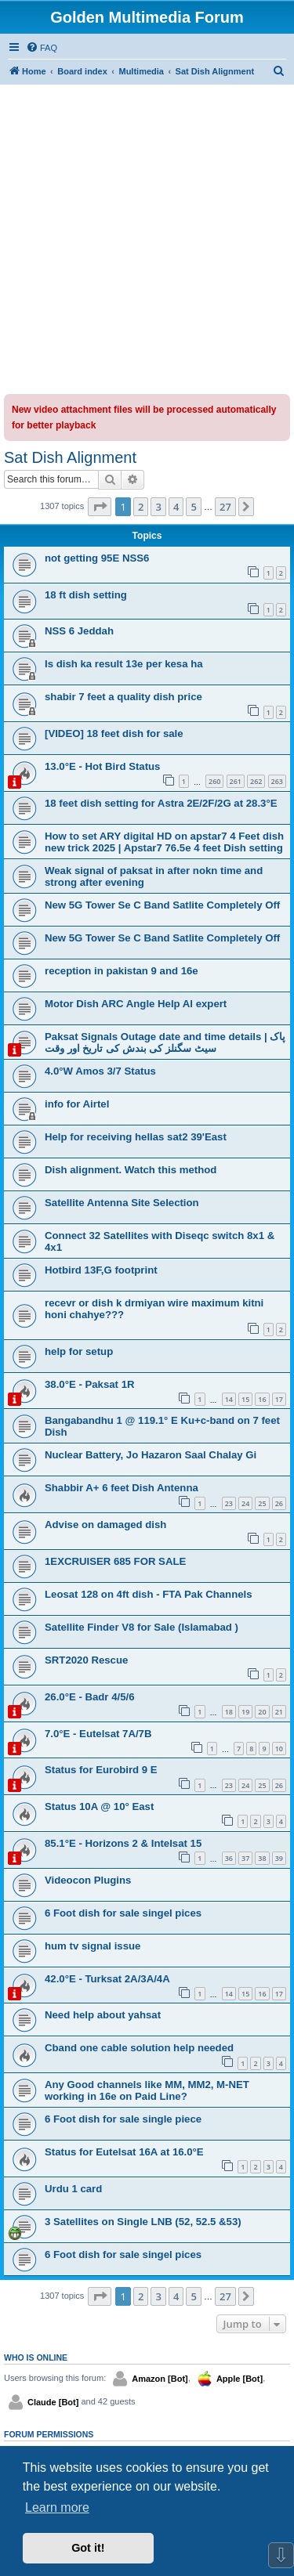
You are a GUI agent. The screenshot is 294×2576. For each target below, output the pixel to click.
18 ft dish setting (86, 595)
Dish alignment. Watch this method (130, 1170)
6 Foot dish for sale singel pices (123, 1913)
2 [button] (140, 507)
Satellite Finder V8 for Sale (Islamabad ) (141, 1627)
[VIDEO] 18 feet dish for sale (114, 733)
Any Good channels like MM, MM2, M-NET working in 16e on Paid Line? (147, 2090)
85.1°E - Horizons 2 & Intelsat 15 (123, 1843)
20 (262, 1712)
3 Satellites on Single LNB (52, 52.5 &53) (143, 2221)
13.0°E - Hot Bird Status (102, 766)
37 (245, 1858)
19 (245, 1712)
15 (245, 1399)
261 (235, 781)
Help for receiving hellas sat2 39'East (136, 1137)
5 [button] (193, 507)
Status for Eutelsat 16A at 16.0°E (124, 2152)
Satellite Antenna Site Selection (122, 1203)
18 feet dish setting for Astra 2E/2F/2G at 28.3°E (161, 803)
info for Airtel (77, 1104)
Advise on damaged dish (105, 1524)
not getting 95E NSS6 (97, 558)
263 (277, 781)
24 (245, 1503)
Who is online (35, 2357)
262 (256, 781)
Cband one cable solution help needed (139, 2048)
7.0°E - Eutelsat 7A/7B (98, 1734)
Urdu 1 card (73, 2189)
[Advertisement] (147, 239)
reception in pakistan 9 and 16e (121, 971)
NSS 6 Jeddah (79, 631)
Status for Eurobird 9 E (101, 1770)
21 (279, 1712)
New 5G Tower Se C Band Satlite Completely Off (162, 905)
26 (279, 1503)
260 (214, 781)
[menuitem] (41, 47)
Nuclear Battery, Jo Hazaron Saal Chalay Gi (150, 1455)
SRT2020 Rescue (86, 1660)
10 (279, 1748)
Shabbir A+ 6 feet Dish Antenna (121, 1488)
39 (279, 1858)
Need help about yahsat (103, 2015)
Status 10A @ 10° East (99, 1806)
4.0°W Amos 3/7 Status (100, 1071)
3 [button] (158, 507)
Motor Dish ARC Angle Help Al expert (136, 1004)
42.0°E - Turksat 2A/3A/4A (107, 1979)
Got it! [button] (87, 2548)
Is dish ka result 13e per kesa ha (124, 664)
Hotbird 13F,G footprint (101, 1270)
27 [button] (225, 507)
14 (229, 1399)
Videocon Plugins (88, 1880)
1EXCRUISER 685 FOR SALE (115, 1561)
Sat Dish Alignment (70, 457)
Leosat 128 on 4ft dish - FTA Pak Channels (148, 1594)
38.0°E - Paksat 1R (90, 1384)
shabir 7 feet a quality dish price (123, 697)
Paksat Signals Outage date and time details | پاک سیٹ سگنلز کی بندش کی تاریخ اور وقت (165, 1042)
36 (229, 1858)
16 (262, 1399)
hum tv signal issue (92, 1946)
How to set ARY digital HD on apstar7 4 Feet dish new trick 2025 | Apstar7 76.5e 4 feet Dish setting (164, 842)
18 (229, 1712)
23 (229, 1503)
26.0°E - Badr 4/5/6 (90, 1697)
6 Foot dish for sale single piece (123, 2119)
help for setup (79, 1351)
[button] (99, 506)
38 (262, 1858)
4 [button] (176, 507)
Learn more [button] (57, 2507)
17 (279, 1399)
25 (262, 1503)
